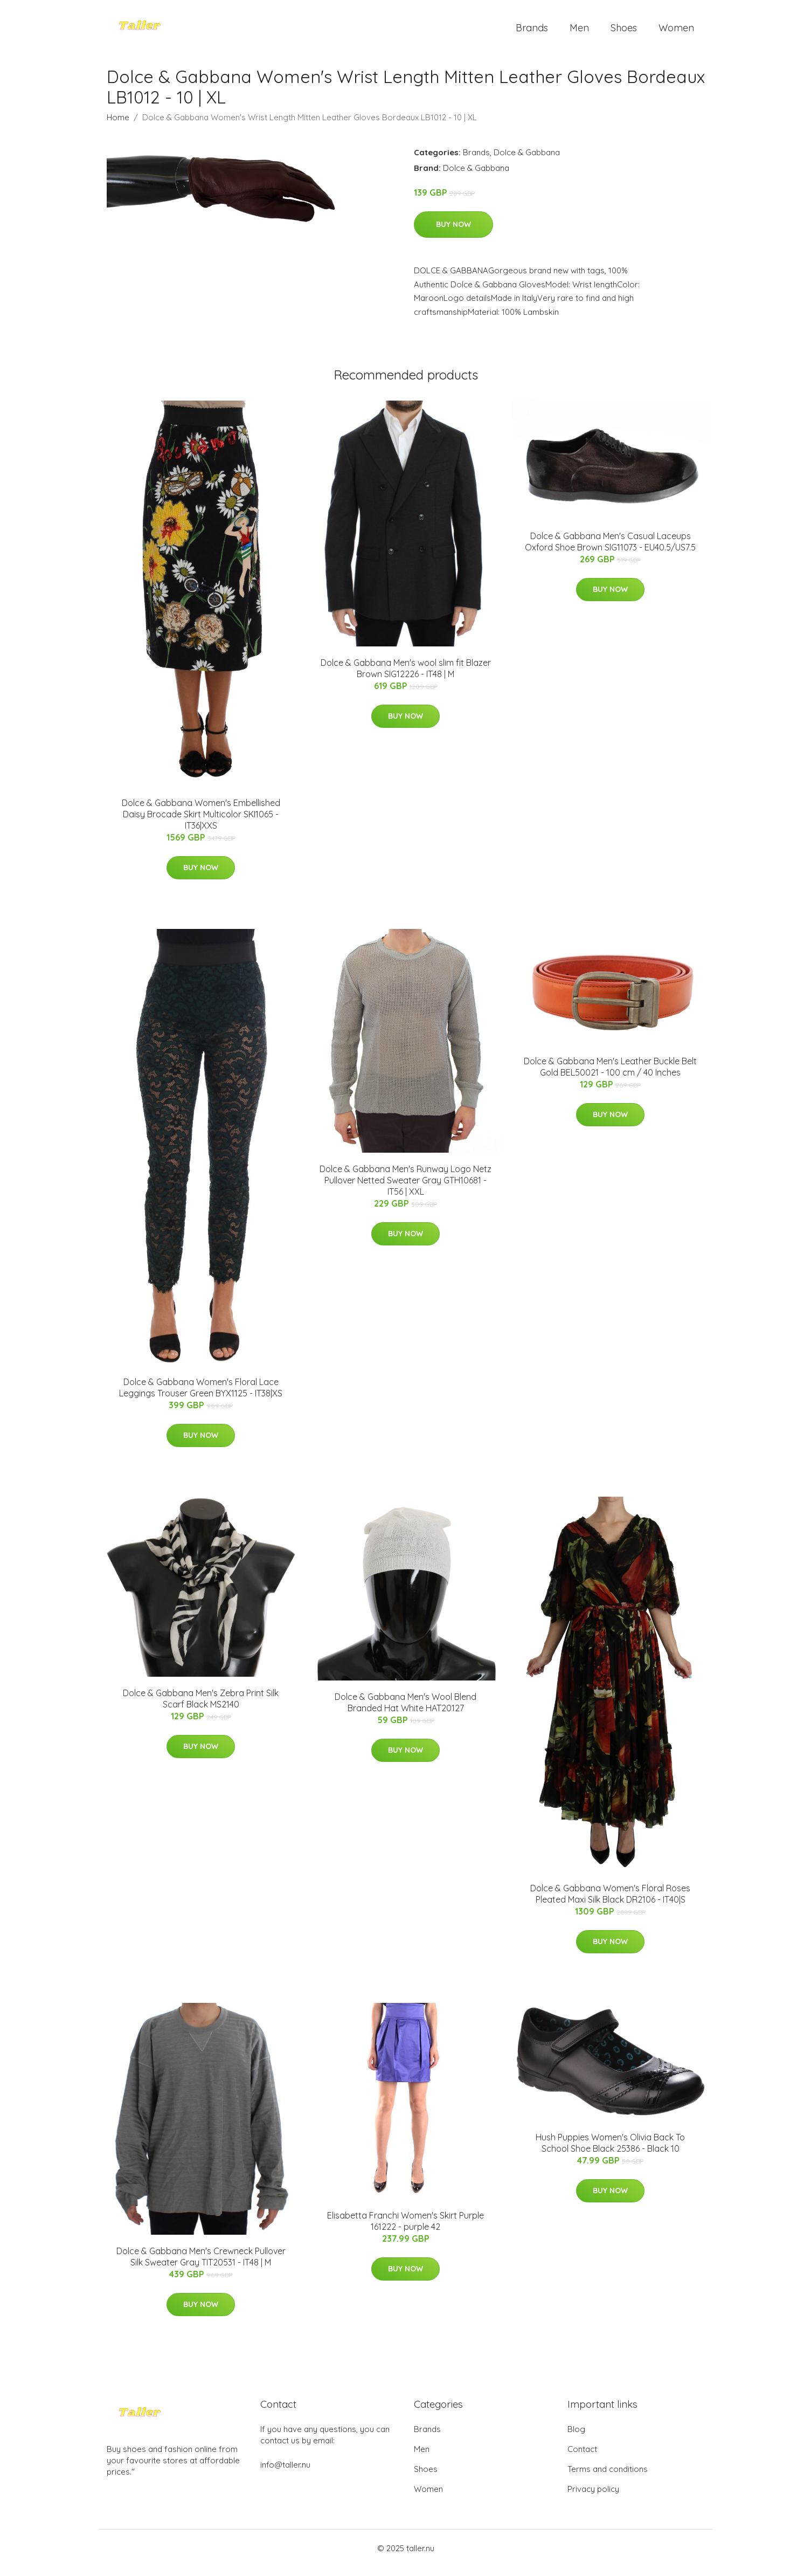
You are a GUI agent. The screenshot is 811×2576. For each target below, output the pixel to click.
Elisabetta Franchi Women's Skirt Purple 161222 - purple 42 (405, 2230)
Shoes (624, 32)
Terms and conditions (607, 2478)
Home (118, 126)
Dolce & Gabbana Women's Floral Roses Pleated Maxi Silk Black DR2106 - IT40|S (610, 1903)
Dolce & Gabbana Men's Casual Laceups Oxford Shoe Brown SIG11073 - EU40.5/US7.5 (610, 551)
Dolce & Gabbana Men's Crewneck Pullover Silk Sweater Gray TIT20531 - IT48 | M (201, 2266)
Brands (532, 32)
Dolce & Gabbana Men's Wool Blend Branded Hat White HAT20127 (405, 1711)
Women (676, 32)
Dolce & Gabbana (527, 161)
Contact (582, 2458)
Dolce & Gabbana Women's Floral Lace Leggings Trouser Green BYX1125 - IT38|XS (200, 1397)
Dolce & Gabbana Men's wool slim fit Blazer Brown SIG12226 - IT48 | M (406, 677)
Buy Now (453, 233)
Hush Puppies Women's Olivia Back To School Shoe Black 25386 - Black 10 (610, 2152)
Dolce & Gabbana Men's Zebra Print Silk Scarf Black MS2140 (201, 1708)
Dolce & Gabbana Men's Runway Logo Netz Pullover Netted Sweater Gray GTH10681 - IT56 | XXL (405, 1189)
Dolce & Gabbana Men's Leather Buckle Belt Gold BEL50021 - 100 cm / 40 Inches (610, 1076)
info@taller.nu (285, 2474)
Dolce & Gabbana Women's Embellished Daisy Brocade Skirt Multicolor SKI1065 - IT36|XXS (201, 823)
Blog (576, 2438)
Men (579, 32)
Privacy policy (593, 2498)
